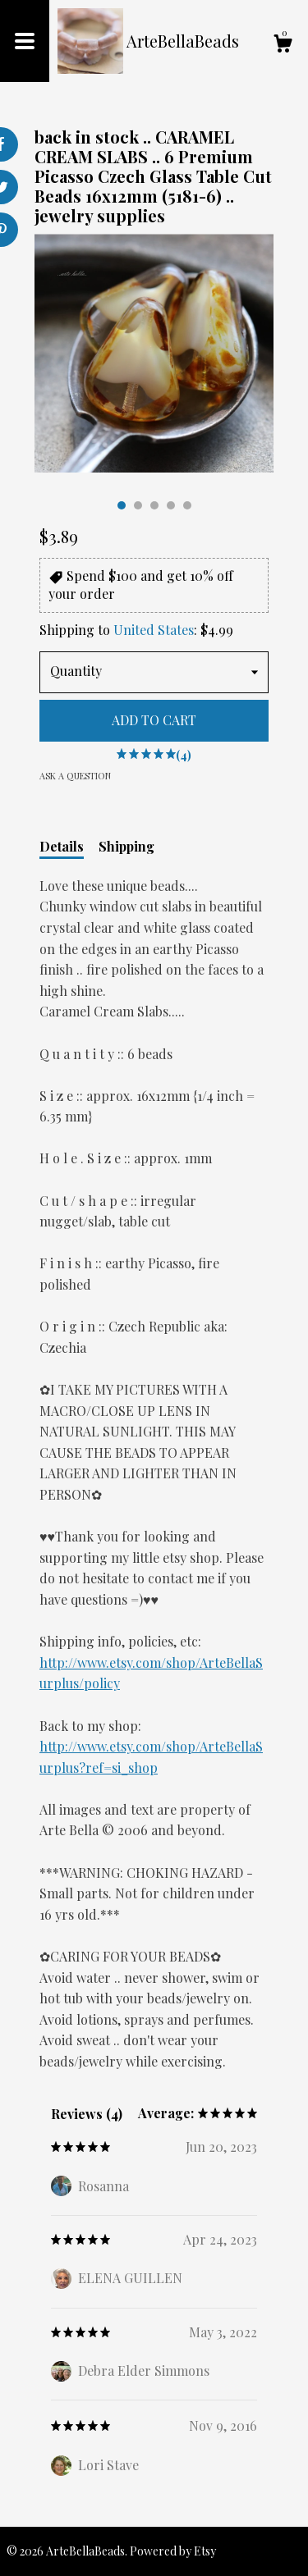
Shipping (126, 846)
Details (61, 846)
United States (153, 629)
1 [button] (121, 505)
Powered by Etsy (173, 2551)
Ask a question (75, 776)
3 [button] (154, 505)
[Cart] (283, 45)
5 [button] (187, 505)
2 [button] (138, 505)
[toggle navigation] (24, 41)
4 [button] (171, 505)
